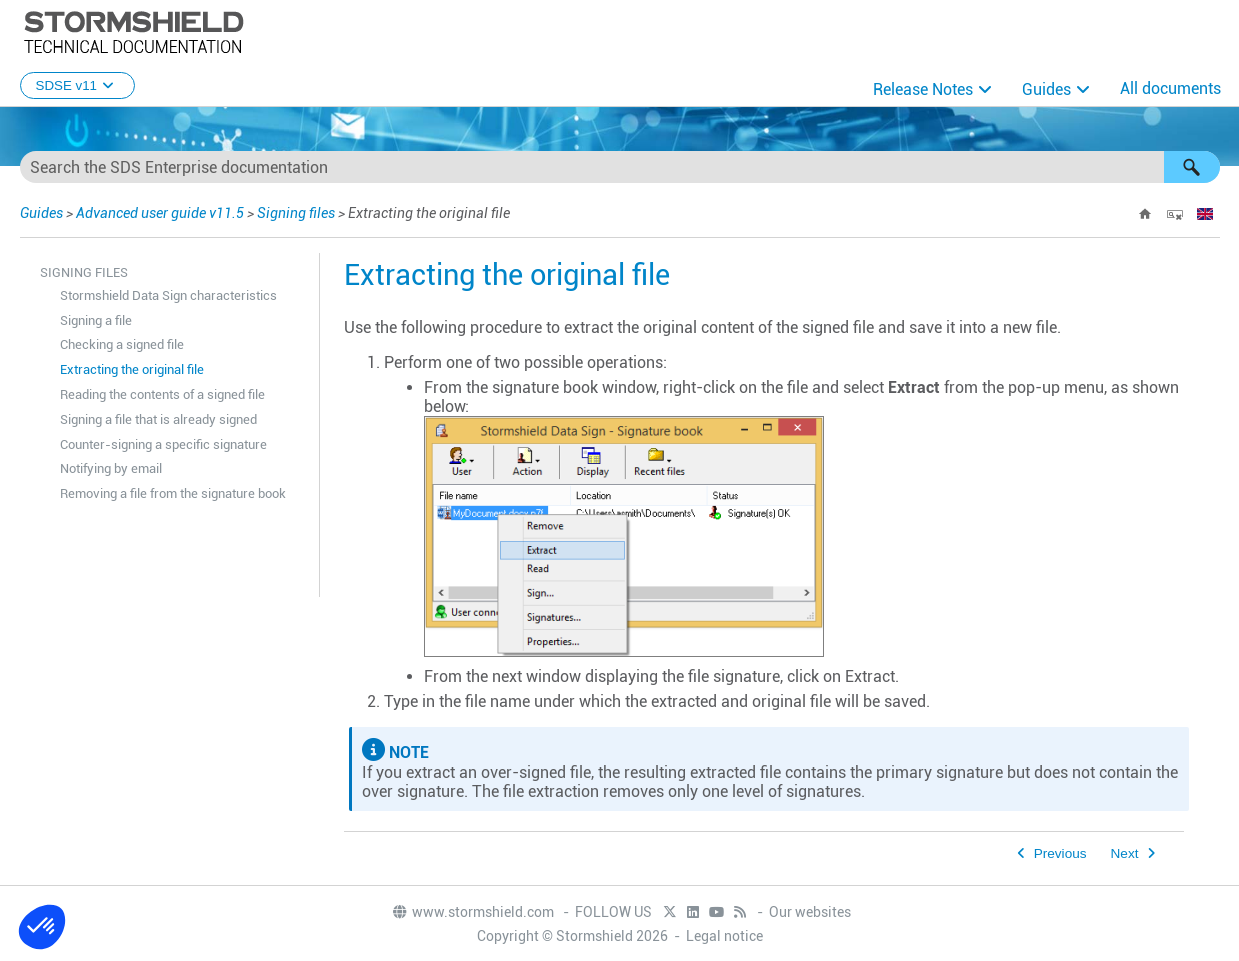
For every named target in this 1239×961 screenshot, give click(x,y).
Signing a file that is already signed (158, 419)
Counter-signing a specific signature (163, 444)
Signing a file (96, 320)
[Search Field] (620, 167)
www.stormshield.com (472, 912)
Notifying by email (111, 468)
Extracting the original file (132, 369)
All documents (1170, 88)
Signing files (296, 213)
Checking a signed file (122, 344)
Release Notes (923, 89)
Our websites (810, 912)
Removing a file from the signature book (173, 493)
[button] (1192, 167)
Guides (1046, 89)
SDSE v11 (78, 85)
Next (1125, 853)
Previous (1060, 853)
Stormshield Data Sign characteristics (168, 295)
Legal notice (724, 936)
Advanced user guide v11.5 (160, 213)
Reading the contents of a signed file (162, 394)
